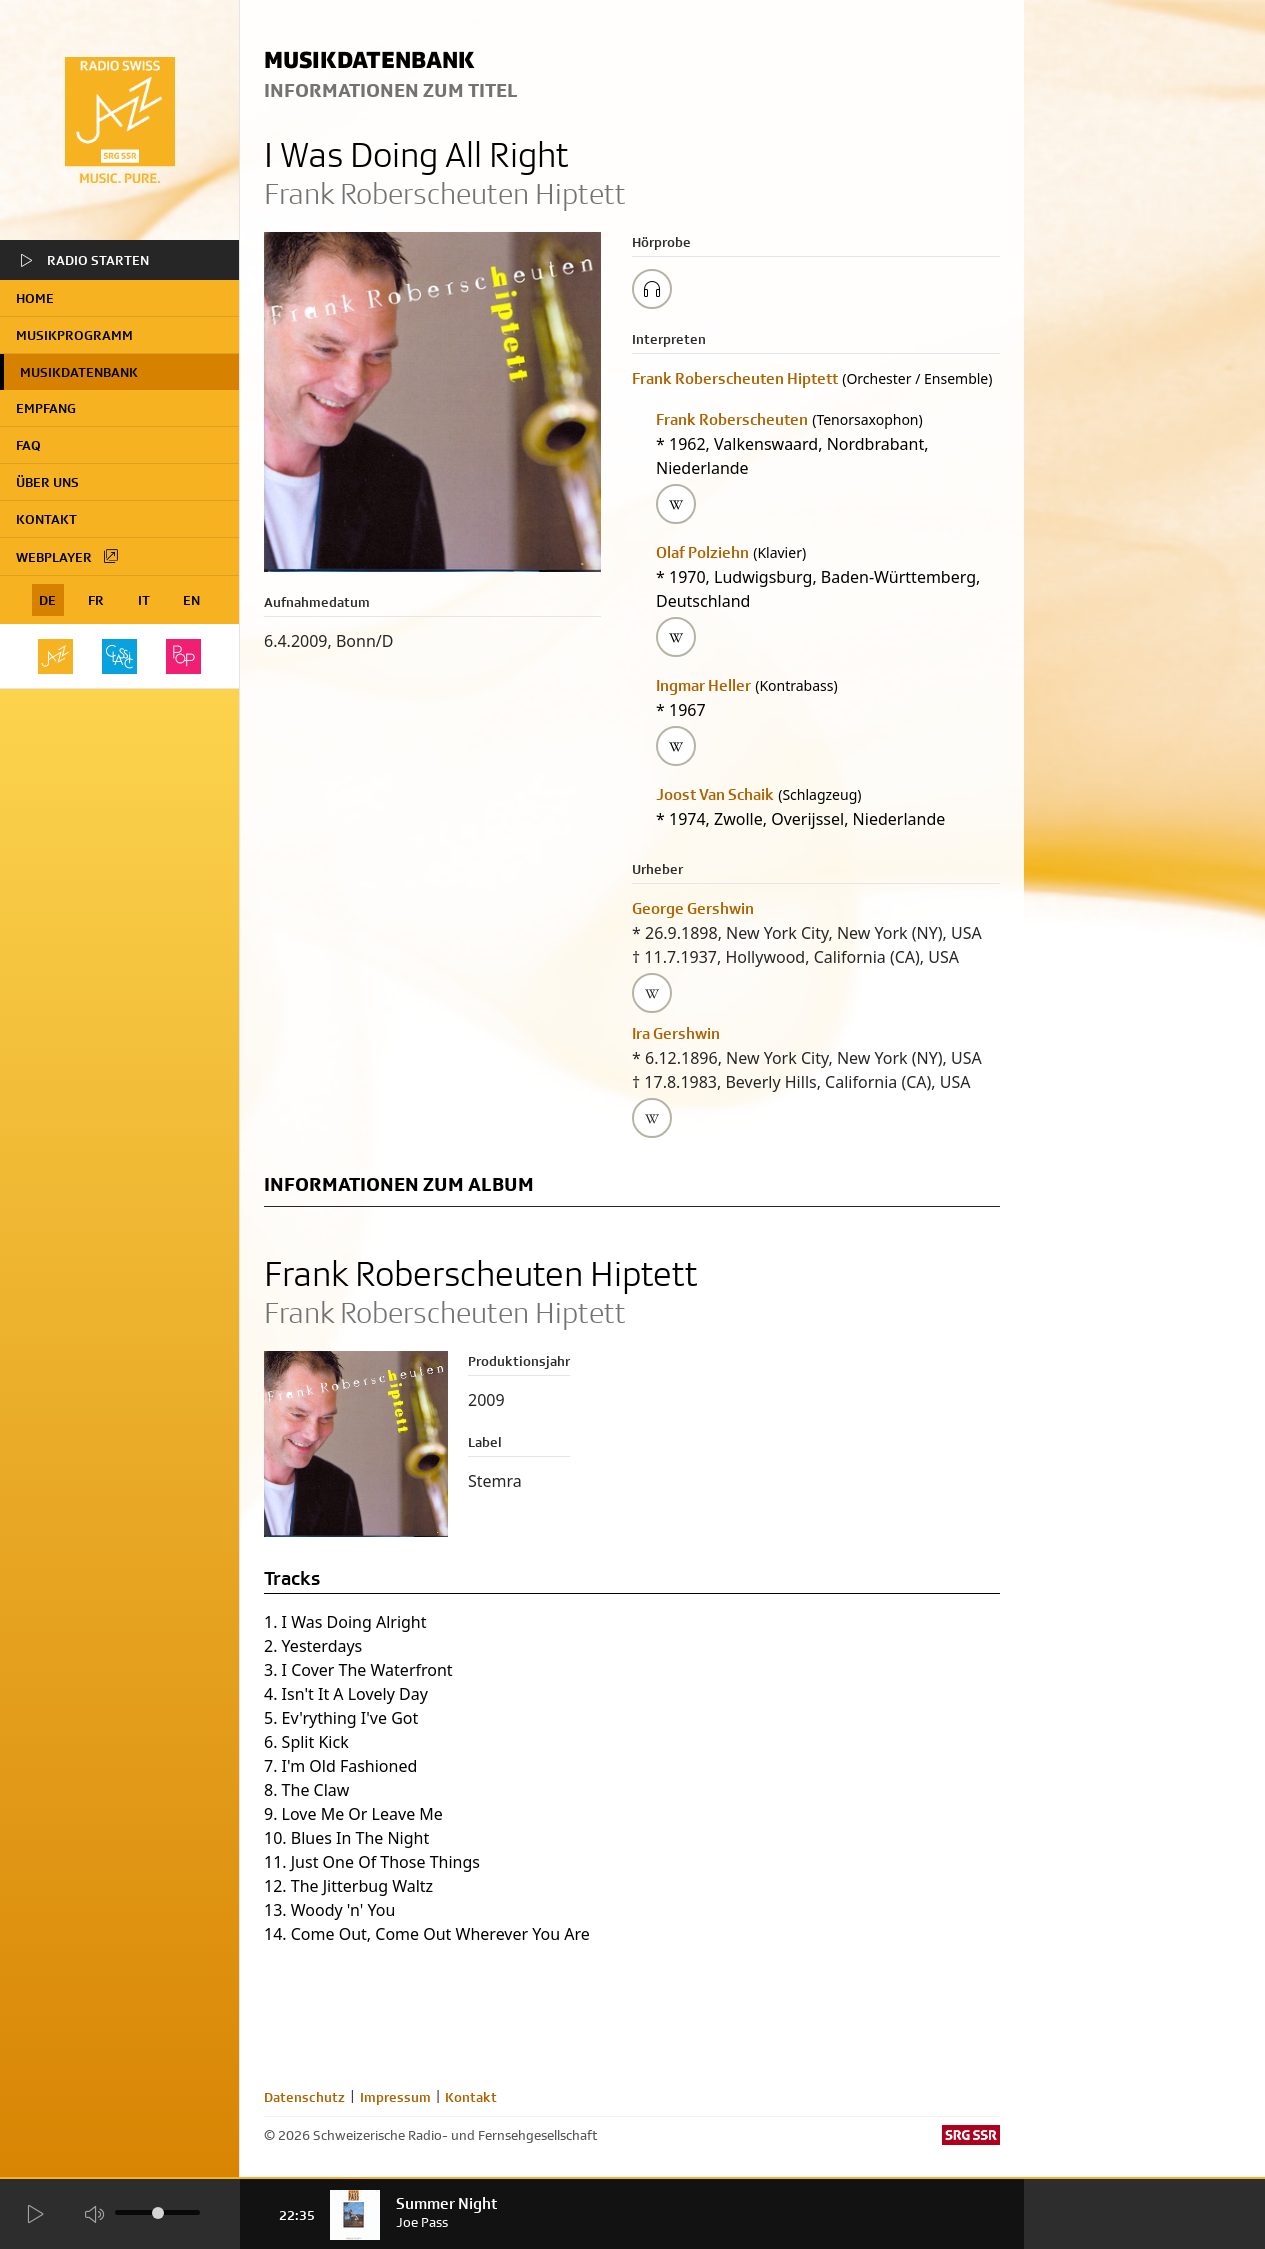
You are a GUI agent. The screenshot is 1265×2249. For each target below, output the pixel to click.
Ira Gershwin (676, 1033)
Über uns (47, 482)
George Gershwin (693, 908)
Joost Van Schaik (715, 794)
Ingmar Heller (703, 685)
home (35, 298)
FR (96, 600)
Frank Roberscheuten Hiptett (735, 378)
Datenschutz (304, 2097)
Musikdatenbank (79, 372)
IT (144, 600)
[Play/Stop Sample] (652, 289)
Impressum (395, 2097)
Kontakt (46, 519)
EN (191, 600)
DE (47, 600)
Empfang (46, 408)
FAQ (28, 445)
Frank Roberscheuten (732, 419)
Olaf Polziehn (702, 552)
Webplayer (68, 556)
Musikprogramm (74, 335)
